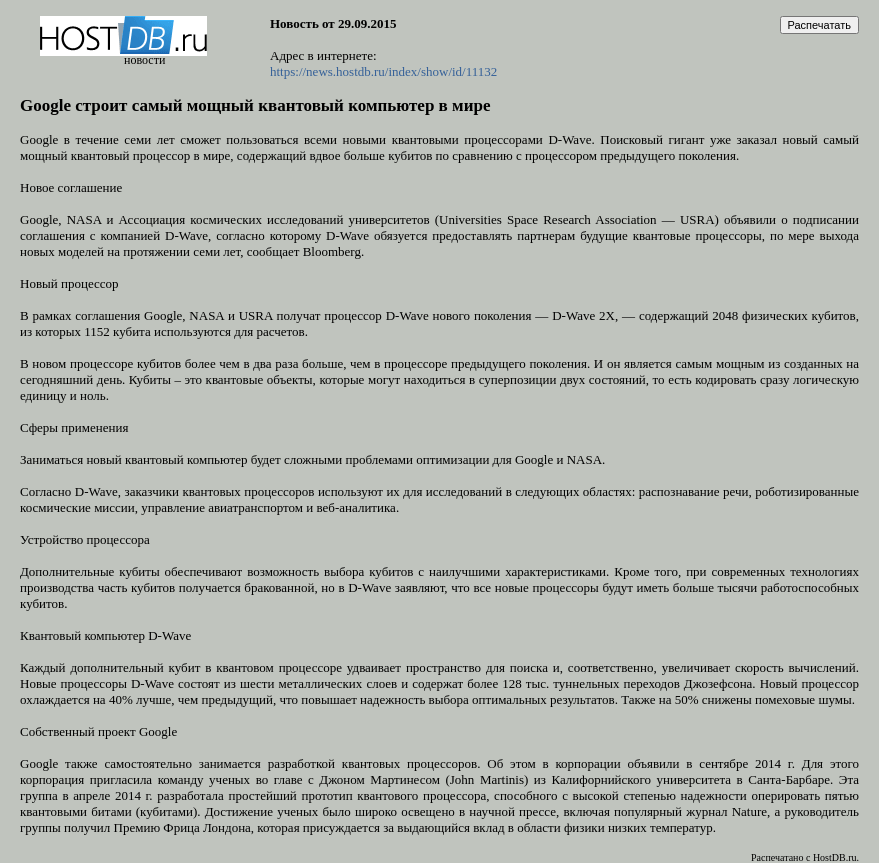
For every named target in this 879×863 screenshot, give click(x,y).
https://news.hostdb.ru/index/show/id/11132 (383, 71)
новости (144, 60)
